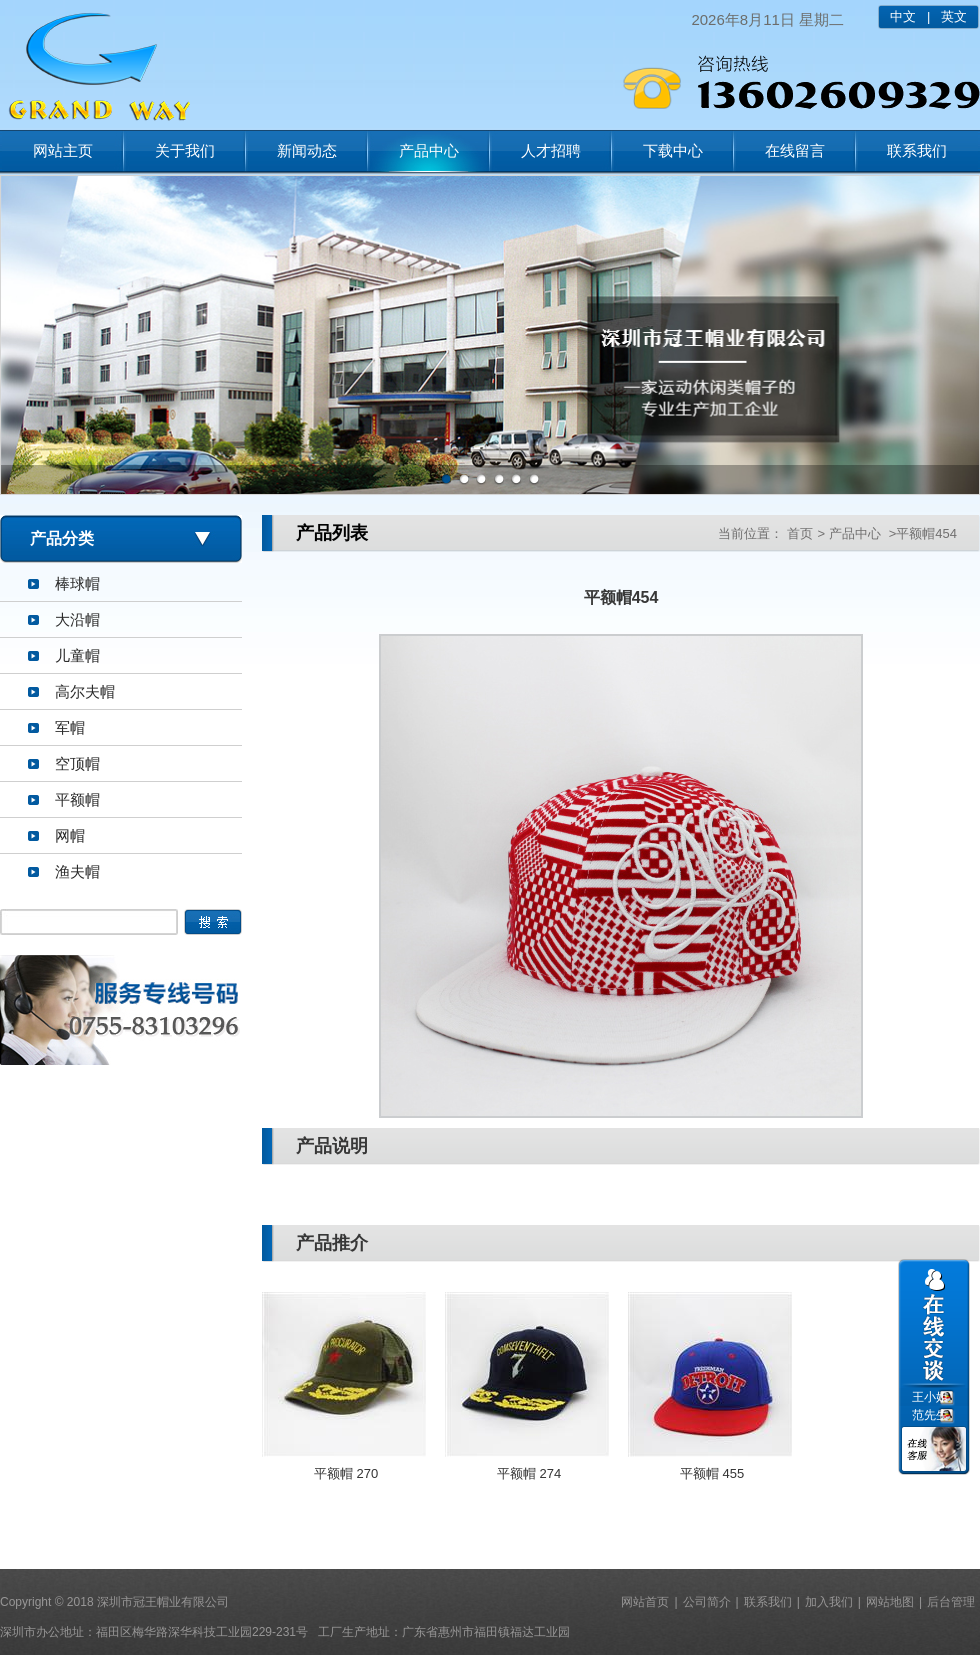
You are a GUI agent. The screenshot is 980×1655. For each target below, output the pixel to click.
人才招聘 (551, 150)
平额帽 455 (712, 1473)
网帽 (70, 835)
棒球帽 (77, 583)
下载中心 (673, 150)
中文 (903, 16)
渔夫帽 (77, 871)
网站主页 (63, 150)
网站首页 (645, 1602)
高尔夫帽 (85, 691)
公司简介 (707, 1602)
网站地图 (890, 1602)
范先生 (930, 1415)
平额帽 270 (346, 1473)
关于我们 (185, 150)
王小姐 (930, 1397)
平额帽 (77, 799)
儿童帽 (77, 655)
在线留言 (795, 150)
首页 (800, 533)
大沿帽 (77, 619)
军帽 (70, 727)
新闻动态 (307, 150)
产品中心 (429, 150)
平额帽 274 (529, 1473)
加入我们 (829, 1602)
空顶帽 (77, 763)
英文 (954, 16)
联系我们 (917, 150)
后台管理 (951, 1602)
